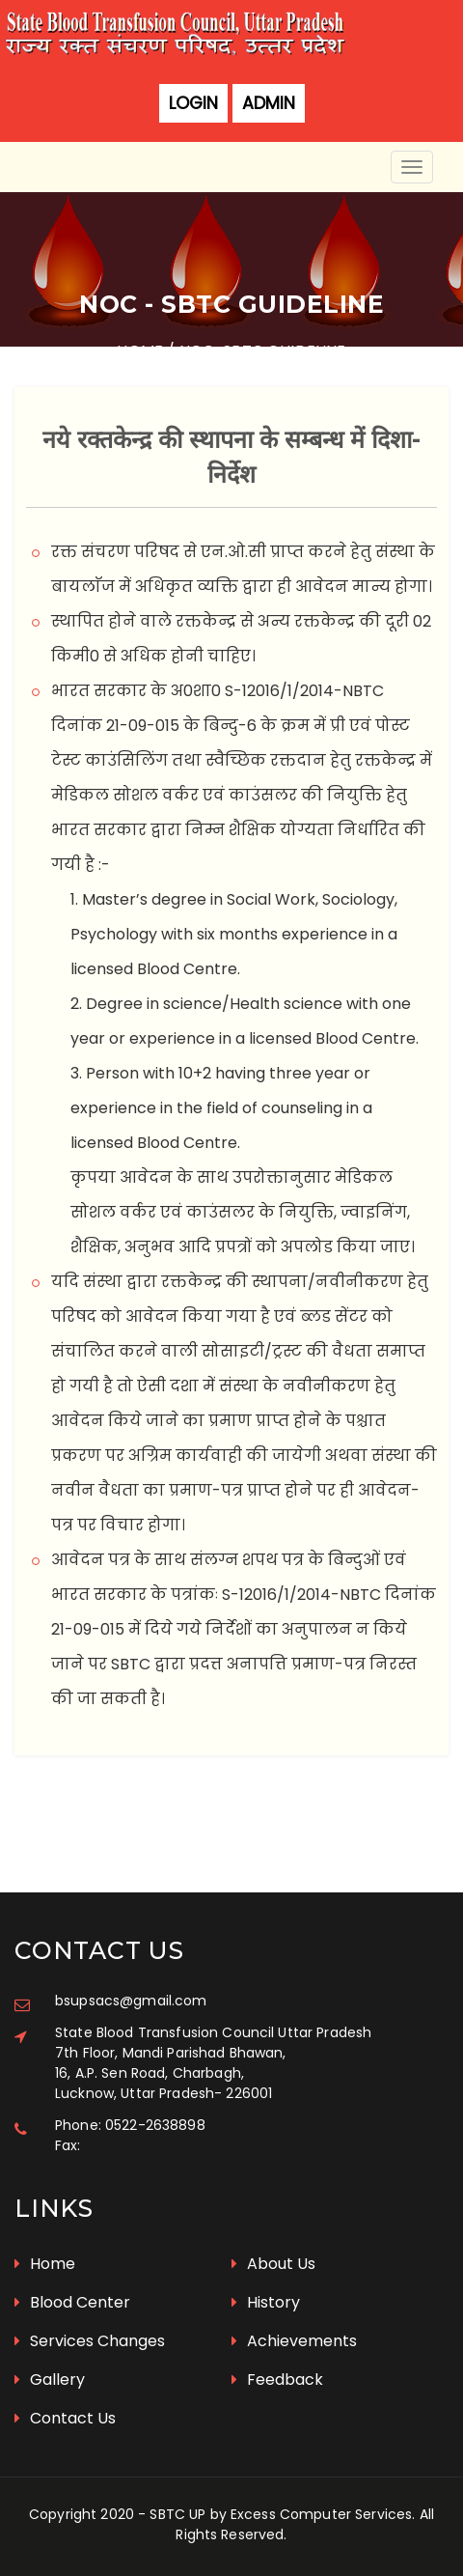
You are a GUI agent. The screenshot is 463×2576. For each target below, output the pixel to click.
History (266, 2302)
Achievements (294, 2341)
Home (44, 2264)
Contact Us (65, 2418)
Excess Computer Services (321, 2514)
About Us (273, 2264)
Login (193, 103)
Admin (268, 103)
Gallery (49, 2379)
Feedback (277, 2379)
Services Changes (89, 2341)
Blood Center (72, 2302)
